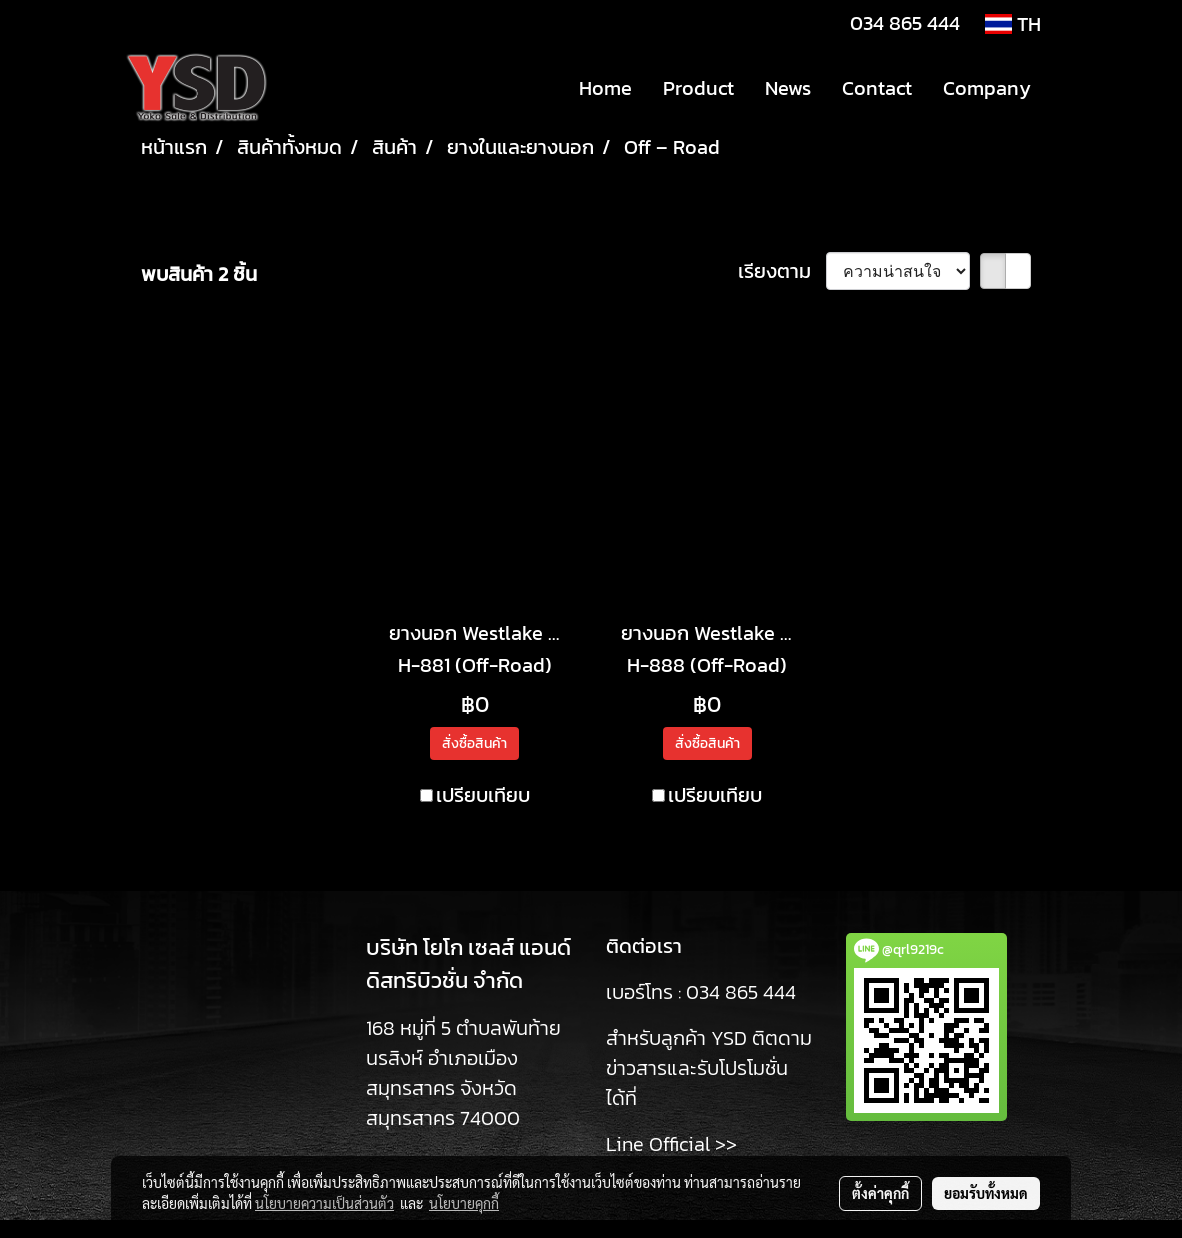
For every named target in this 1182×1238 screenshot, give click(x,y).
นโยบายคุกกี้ (464, 1203)
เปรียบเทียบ (483, 795)
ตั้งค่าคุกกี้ (880, 1193)
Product (698, 88)
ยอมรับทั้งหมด (986, 1193)
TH (1013, 24)
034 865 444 (905, 23)
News (788, 88)
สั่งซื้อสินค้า (474, 743)
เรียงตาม (782, 271)
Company (987, 88)
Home (605, 88)
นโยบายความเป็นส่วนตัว (324, 1203)
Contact (877, 88)
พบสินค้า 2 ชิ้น (199, 274)
